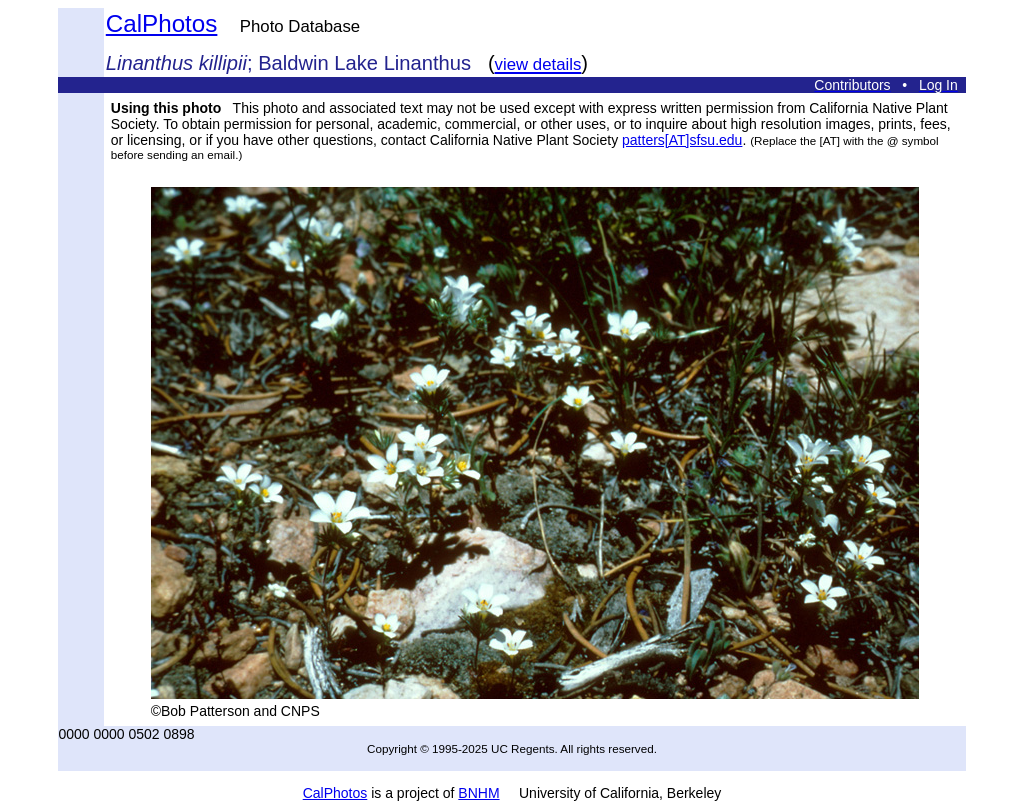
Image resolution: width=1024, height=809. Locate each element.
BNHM (478, 793)
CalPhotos (162, 23)
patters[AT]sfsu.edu (682, 140)
